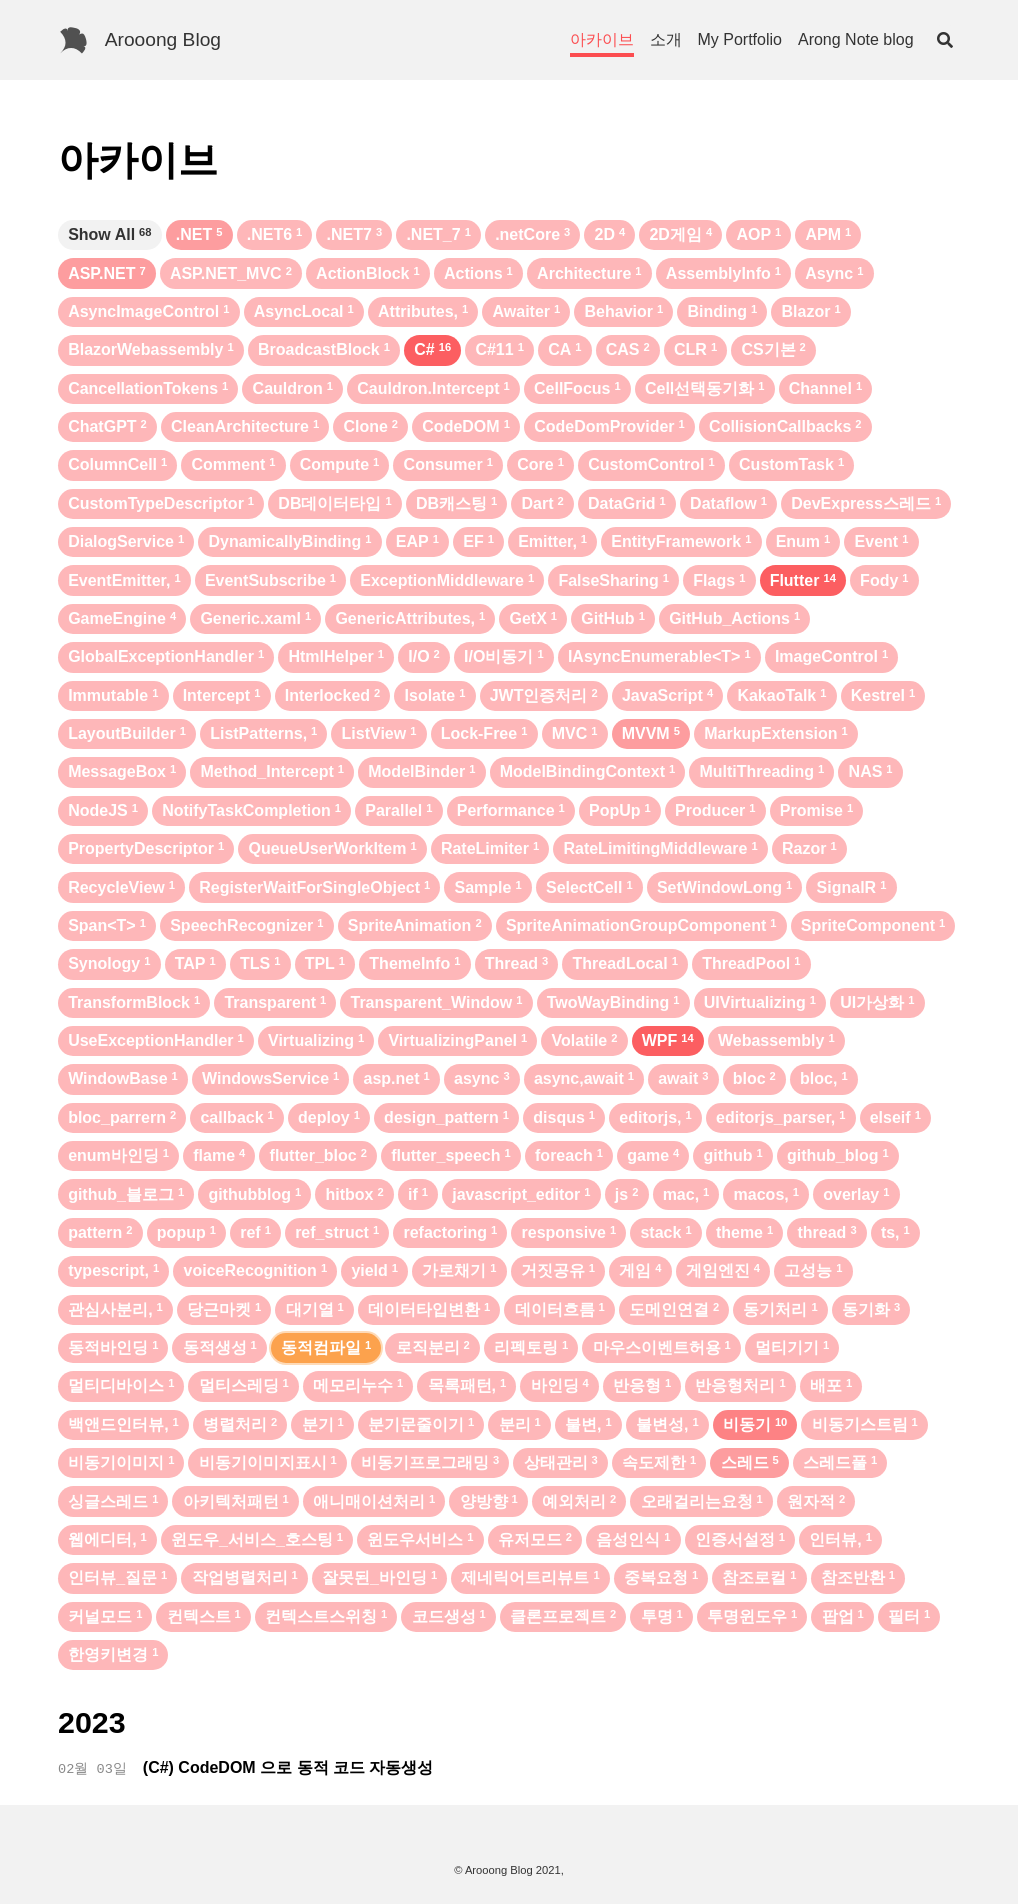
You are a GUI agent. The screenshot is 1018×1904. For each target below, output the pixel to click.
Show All (109, 234)
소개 (666, 39)
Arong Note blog (856, 39)
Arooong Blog (163, 39)
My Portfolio (740, 39)
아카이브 (602, 39)
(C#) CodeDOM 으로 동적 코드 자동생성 (288, 1767)
